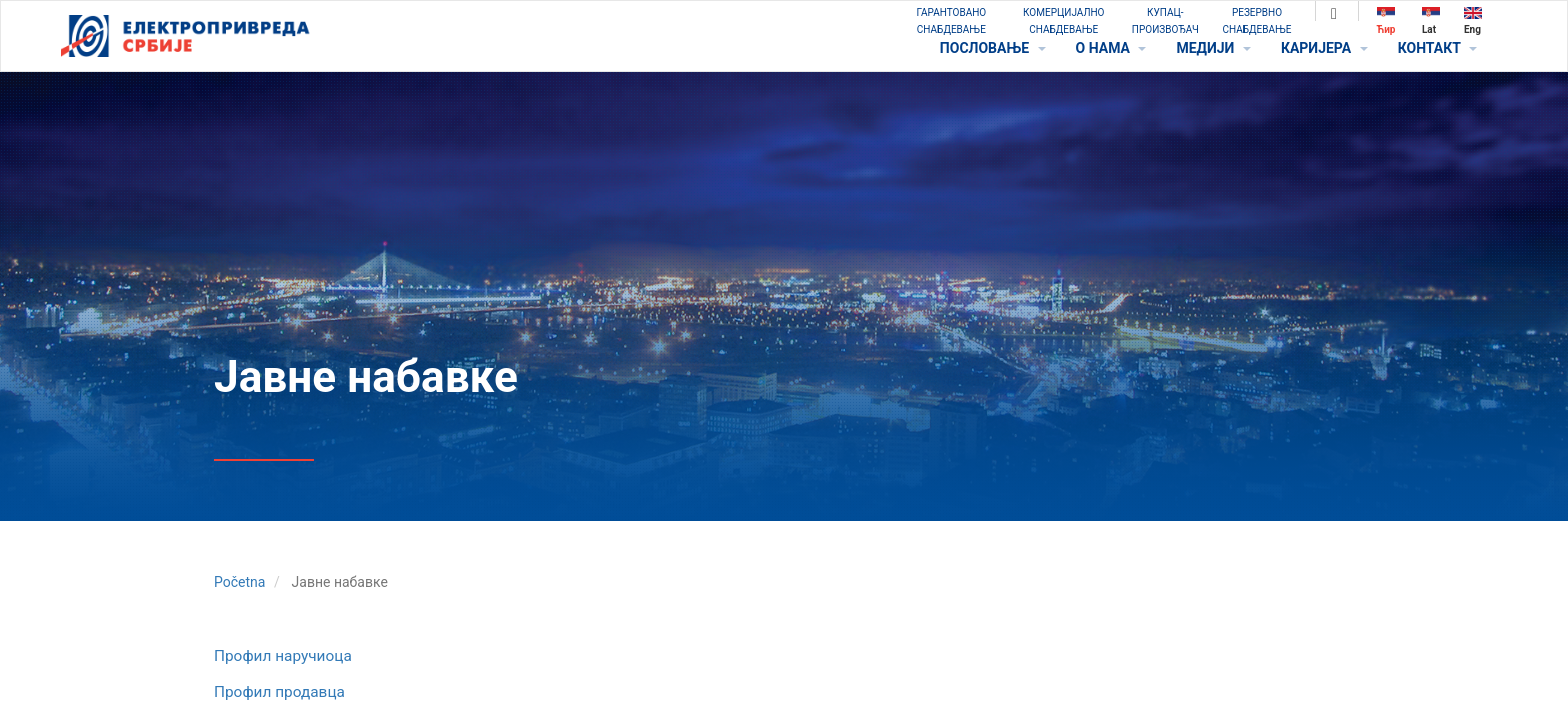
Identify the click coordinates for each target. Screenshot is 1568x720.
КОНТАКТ (1437, 48)
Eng (1473, 20)
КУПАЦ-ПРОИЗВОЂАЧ (1165, 21)
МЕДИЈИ (1213, 48)
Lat (1431, 20)
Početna (239, 582)
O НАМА (1111, 48)
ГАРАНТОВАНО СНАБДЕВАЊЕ (951, 21)
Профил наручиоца (283, 656)
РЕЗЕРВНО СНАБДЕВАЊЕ (1257, 21)
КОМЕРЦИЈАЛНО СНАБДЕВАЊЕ (1063, 21)
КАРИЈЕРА (1324, 48)
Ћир (1386, 20)
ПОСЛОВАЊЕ (993, 48)
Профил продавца (279, 692)
